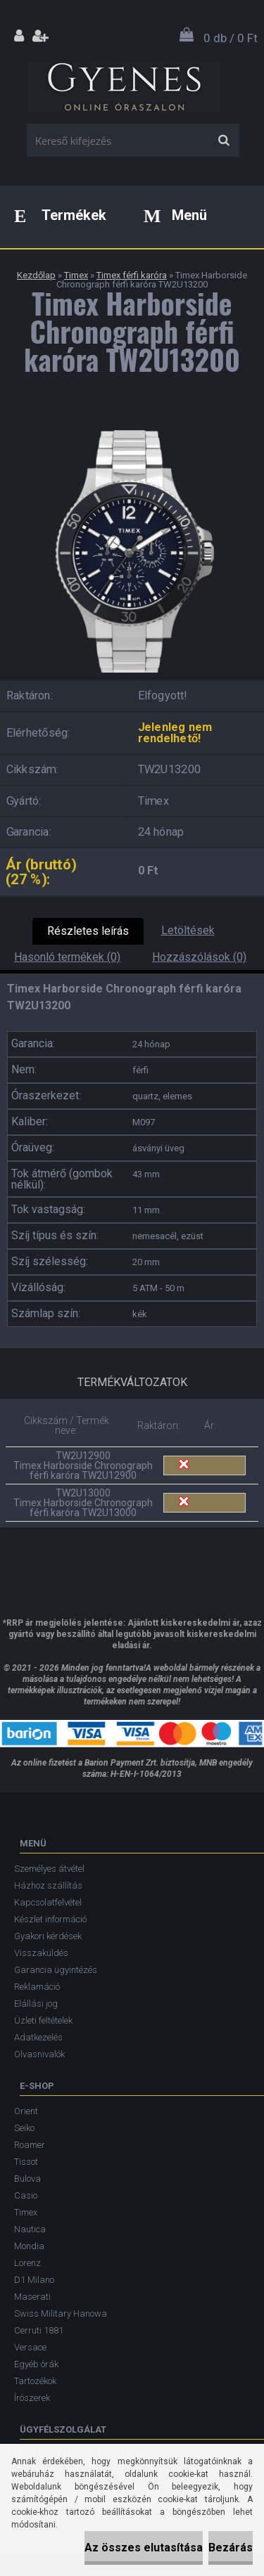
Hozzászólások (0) (199, 957)
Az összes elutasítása (143, 2547)
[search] (223, 140)
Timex (76, 275)
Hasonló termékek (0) (67, 957)
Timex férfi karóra (131, 275)
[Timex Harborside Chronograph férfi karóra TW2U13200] (132, 425)
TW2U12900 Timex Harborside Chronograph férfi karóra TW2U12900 (83, 1465)
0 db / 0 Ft (230, 38)
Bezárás (230, 2547)
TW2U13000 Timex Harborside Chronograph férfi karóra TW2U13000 (83, 1502)
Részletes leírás (88, 931)
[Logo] (123, 83)
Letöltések (188, 930)
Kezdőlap (36, 275)
